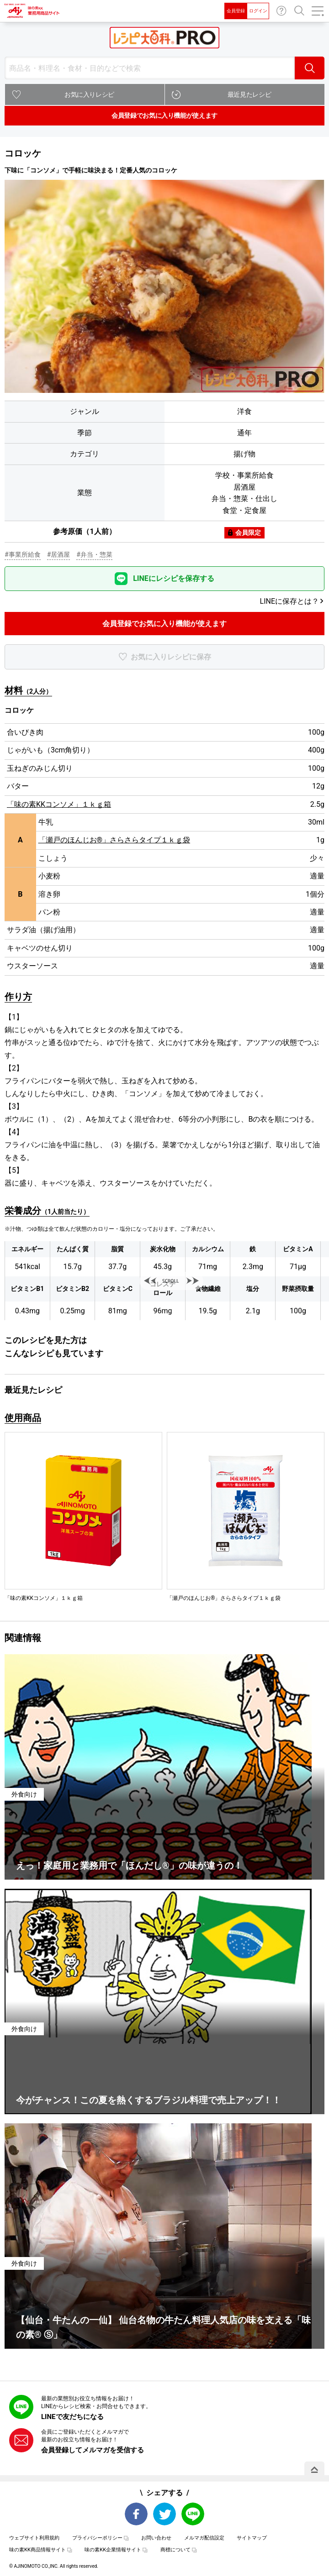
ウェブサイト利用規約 (34, 2538)
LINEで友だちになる (72, 2417)
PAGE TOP (314, 2469)
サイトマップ (252, 2538)
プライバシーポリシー (97, 2538)
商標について (175, 2550)
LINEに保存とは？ (289, 601)
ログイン (258, 10)
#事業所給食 (23, 554)
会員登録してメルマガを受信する (92, 2450)
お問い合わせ (281, 11)
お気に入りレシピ (89, 94)
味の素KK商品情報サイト (37, 2550)
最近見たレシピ (249, 94)
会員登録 (236, 10)
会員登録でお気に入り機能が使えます (164, 115)
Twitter (164, 2514)
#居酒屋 (58, 554)
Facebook (136, 2514)
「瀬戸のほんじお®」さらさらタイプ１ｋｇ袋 (114, 840)
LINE (192, 2514)
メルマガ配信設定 (204, 2538)
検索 (309, 68)
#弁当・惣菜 (94, 554)
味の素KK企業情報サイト (113, 2550)
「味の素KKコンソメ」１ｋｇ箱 (59, 804)
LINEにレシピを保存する (173, 578)
